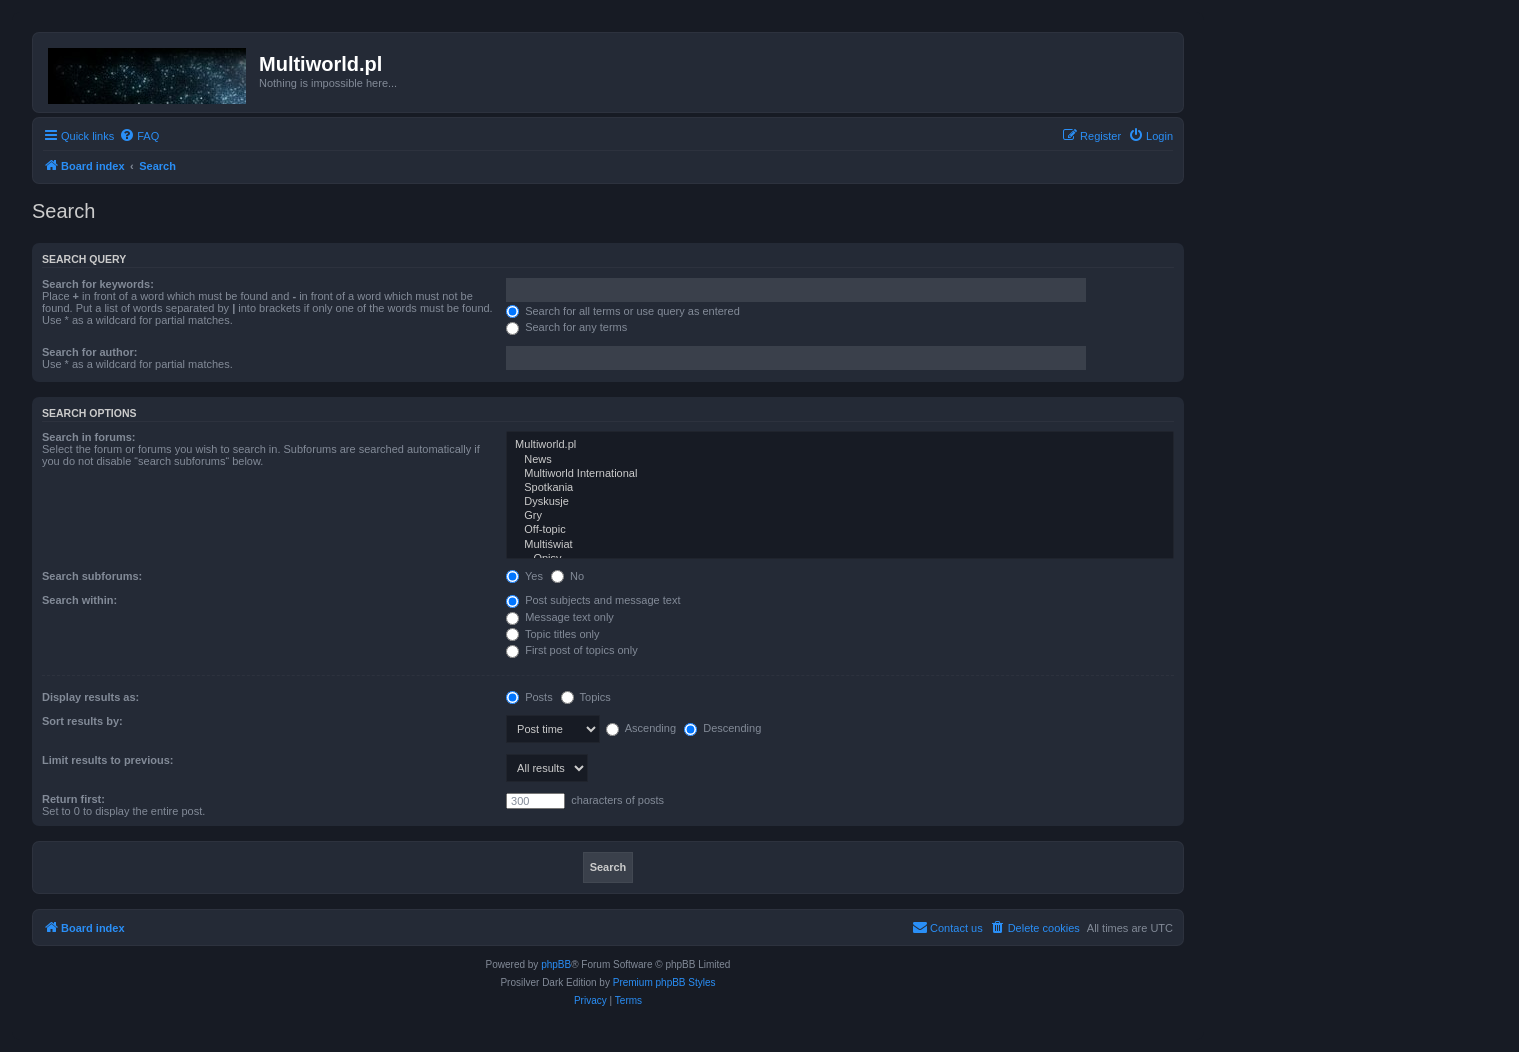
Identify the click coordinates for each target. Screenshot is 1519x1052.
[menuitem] (139, 136)
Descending (722, 728)
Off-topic (840, 530)
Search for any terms (566, 327)
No (567, 576)
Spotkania (840, 488)
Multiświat (840, 545)
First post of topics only (572, 650)
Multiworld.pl (840, 445)
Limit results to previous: (107, 760)
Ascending (641, 728)
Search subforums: (92, 576)
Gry (840, 516)
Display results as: (90, 697)
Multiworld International (840, 474)
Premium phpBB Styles (664, 982)
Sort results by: (82, 721)
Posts (529, 697)
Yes (524, 576)
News (840, 460)
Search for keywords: (98, 284)
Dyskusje (840, 502)
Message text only (560, 617)
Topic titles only (552, 634)
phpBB (556, 964)
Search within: (79, 600)
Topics (586, 697)
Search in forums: (89, 437)
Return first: (73, 799)
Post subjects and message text (593, 600)
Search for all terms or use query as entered (623, 311)
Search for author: (89, 352)
